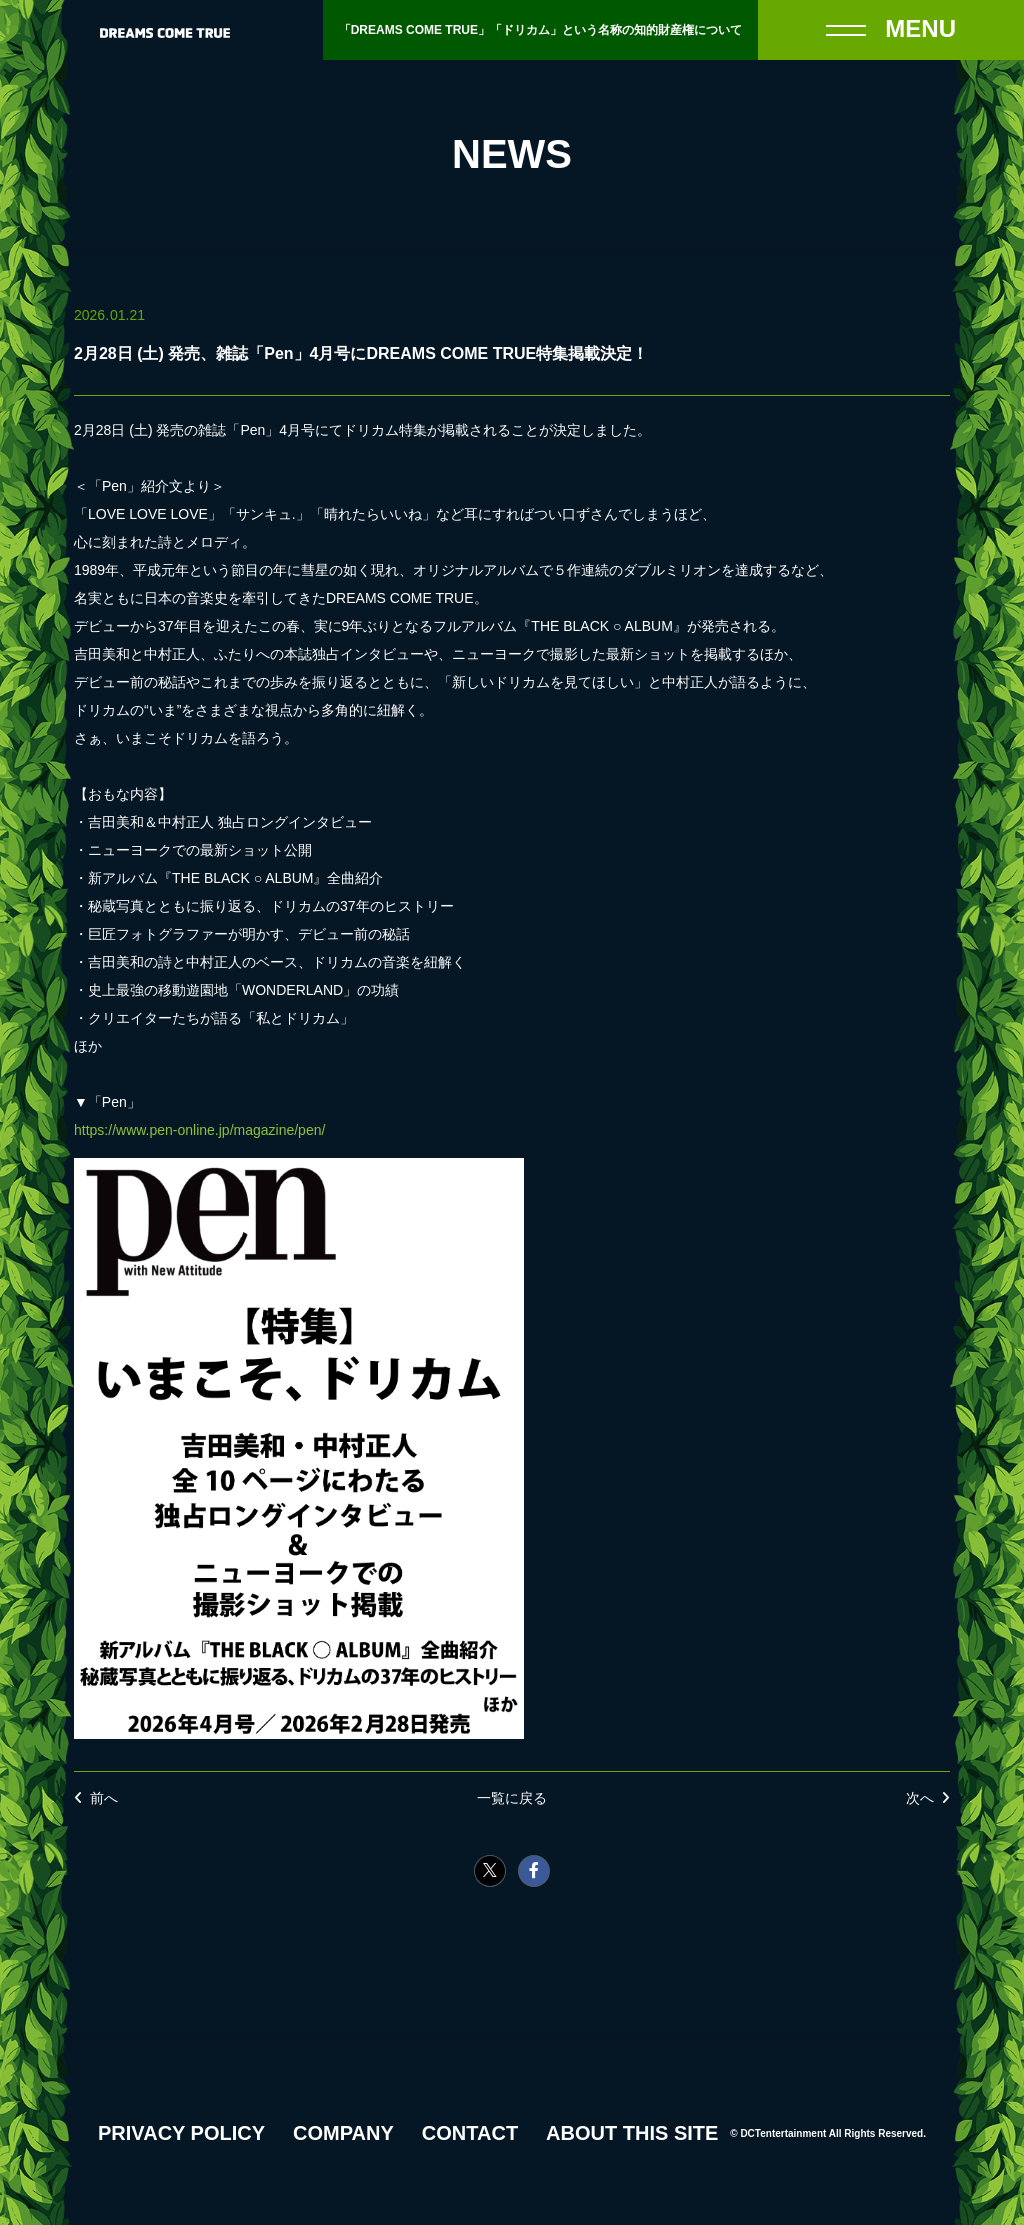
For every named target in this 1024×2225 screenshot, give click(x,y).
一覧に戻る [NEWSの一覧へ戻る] (512, 1798)
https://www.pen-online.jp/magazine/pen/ (199, 1130)
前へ (104, 1798)
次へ (920, 1798)
